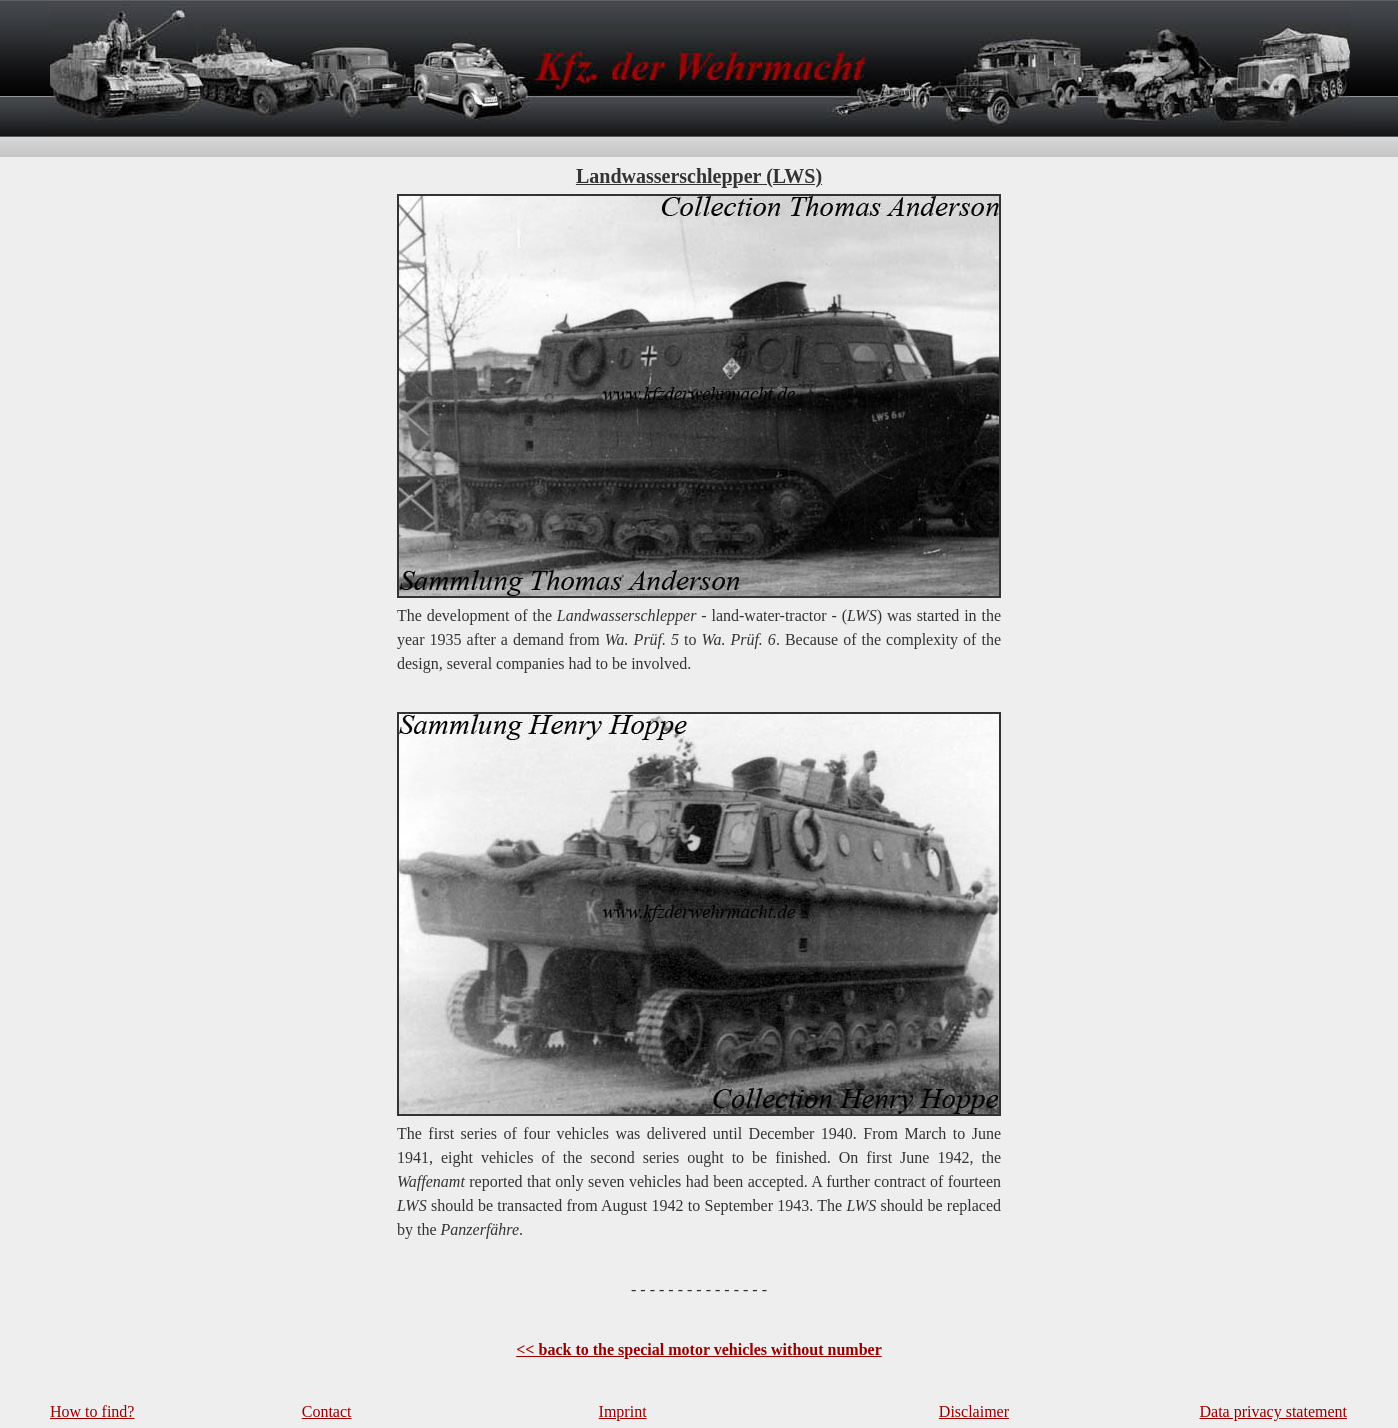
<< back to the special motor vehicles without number (698, 1349)
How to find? (92, 1411)
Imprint (623, 1411)
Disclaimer (974, 1411)
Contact (327, 1411)
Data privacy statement (1274, 1411)
